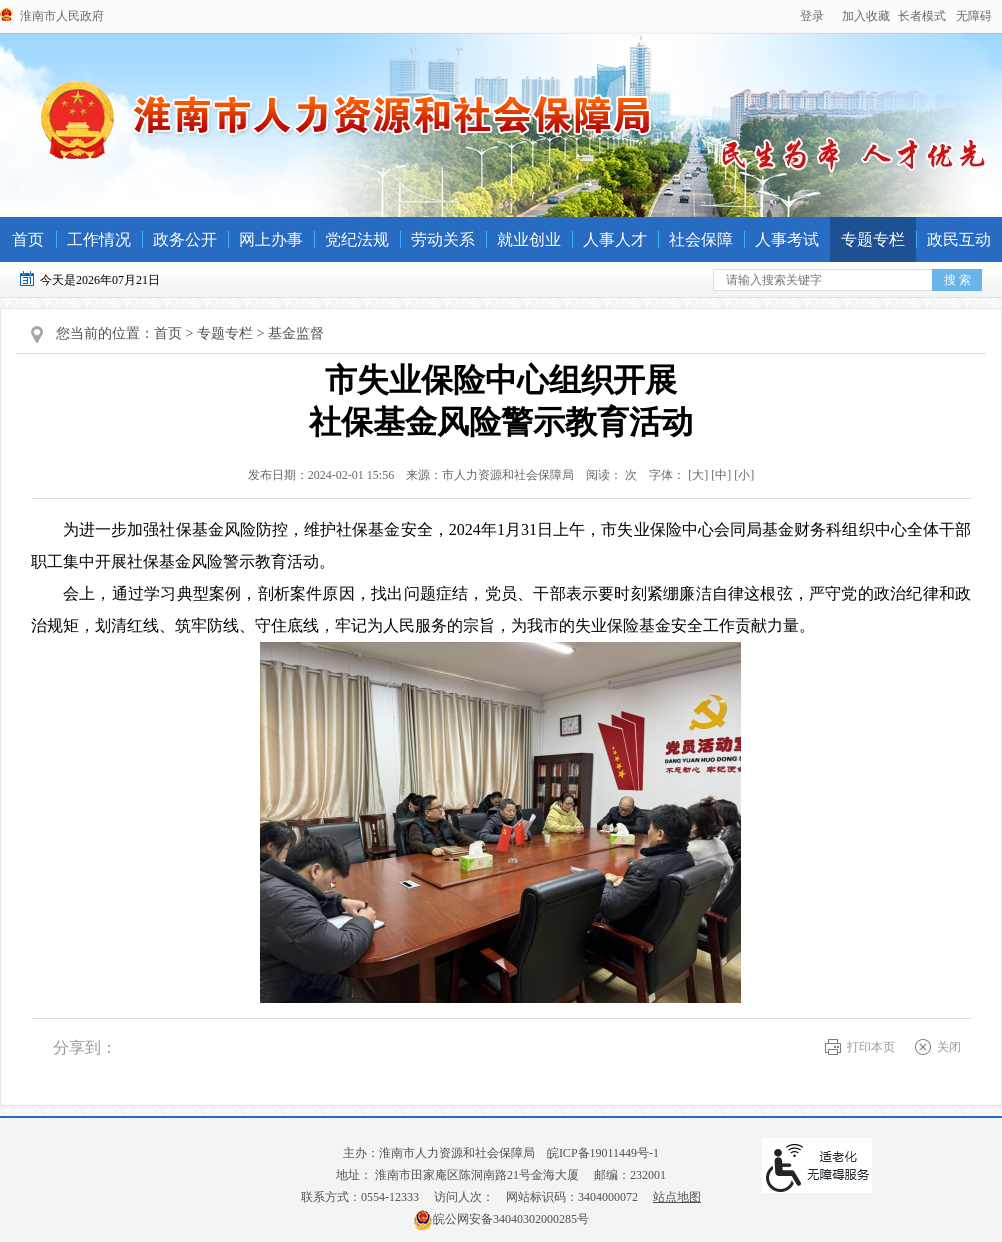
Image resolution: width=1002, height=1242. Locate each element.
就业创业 (529, 239)
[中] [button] (721, 475)
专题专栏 (873, 239)
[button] (922, 16)
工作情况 (99, 239)
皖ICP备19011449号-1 (603, 1153)
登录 (812, 16)
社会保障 (701, 239)
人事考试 (787, 239)
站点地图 (677, 1197)
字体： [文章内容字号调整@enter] (697, 475)
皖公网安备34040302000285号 (501, 1219)
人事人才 (615, 239)
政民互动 (959, 239)
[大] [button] (698, 475)
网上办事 (271, 239)
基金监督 (296, 333)
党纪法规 (357, 239)
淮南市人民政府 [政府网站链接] (62, 16)
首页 (28, 239)
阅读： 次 (607, 475)
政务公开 (185, 239)
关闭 (949, 1047)
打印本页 (871, 1047)
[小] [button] (744, 475)
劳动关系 (443, 239)
